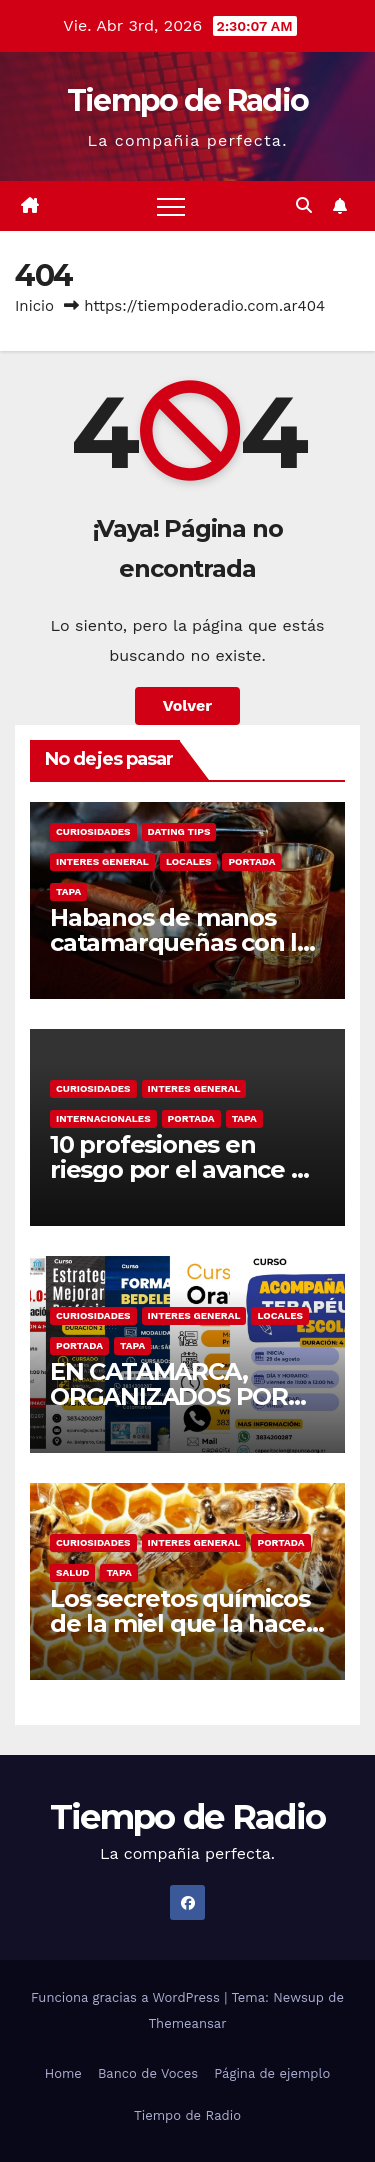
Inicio (34, 306)
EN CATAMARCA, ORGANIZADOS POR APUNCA (169, 1396)
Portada (251, 861)
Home (63, 2073)
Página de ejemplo (272, 2073)
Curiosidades (93, 831)
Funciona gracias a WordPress (127, 1997)
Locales (189, 861)
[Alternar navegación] (171, 206)
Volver (188, 705)
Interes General (102, 861)
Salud (72, 1572)
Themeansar (188, 2023)
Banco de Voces (148, 2073)
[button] (304, 205)
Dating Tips (179, 831)
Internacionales (103, 1118)
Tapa (68, 891)
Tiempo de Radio (188, 100)
